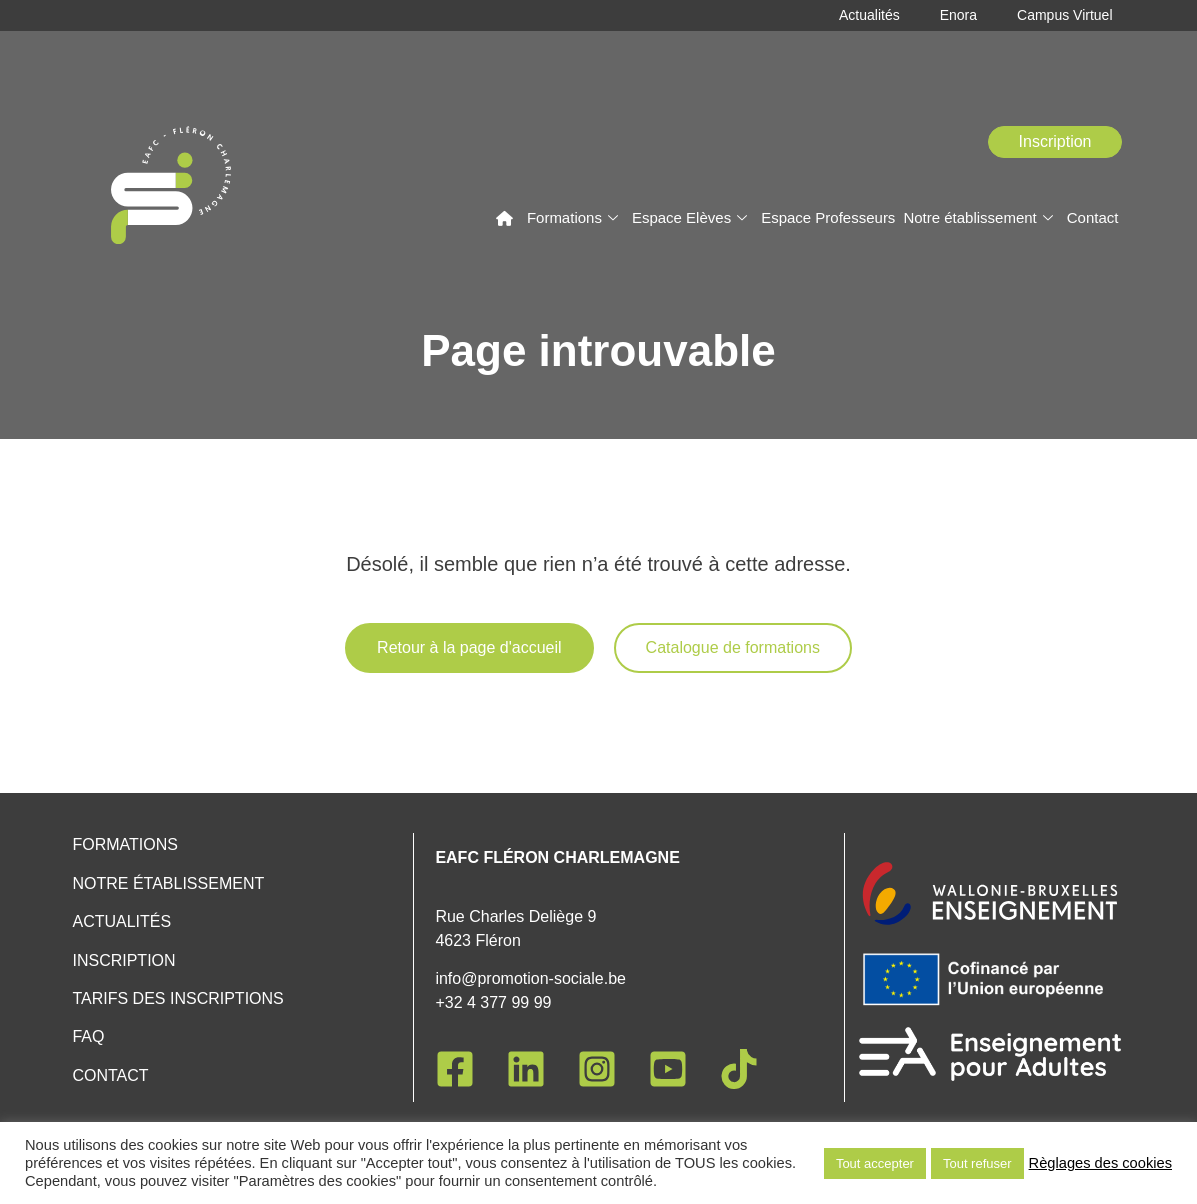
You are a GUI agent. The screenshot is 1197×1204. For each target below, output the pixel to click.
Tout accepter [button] (875, 1163)
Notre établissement (977, 217)
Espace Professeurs (828, 217)
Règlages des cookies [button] (1100, 1163)
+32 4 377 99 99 (493, 1002)
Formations (572, 217)
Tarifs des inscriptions (177, 998)
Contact (1093, 217)
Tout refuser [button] (977, 1163)
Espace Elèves (689, 217)
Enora (958, 15)
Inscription (123, 960)
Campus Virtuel (1064, 15)
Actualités (869, 15)
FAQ (88, 1036)
